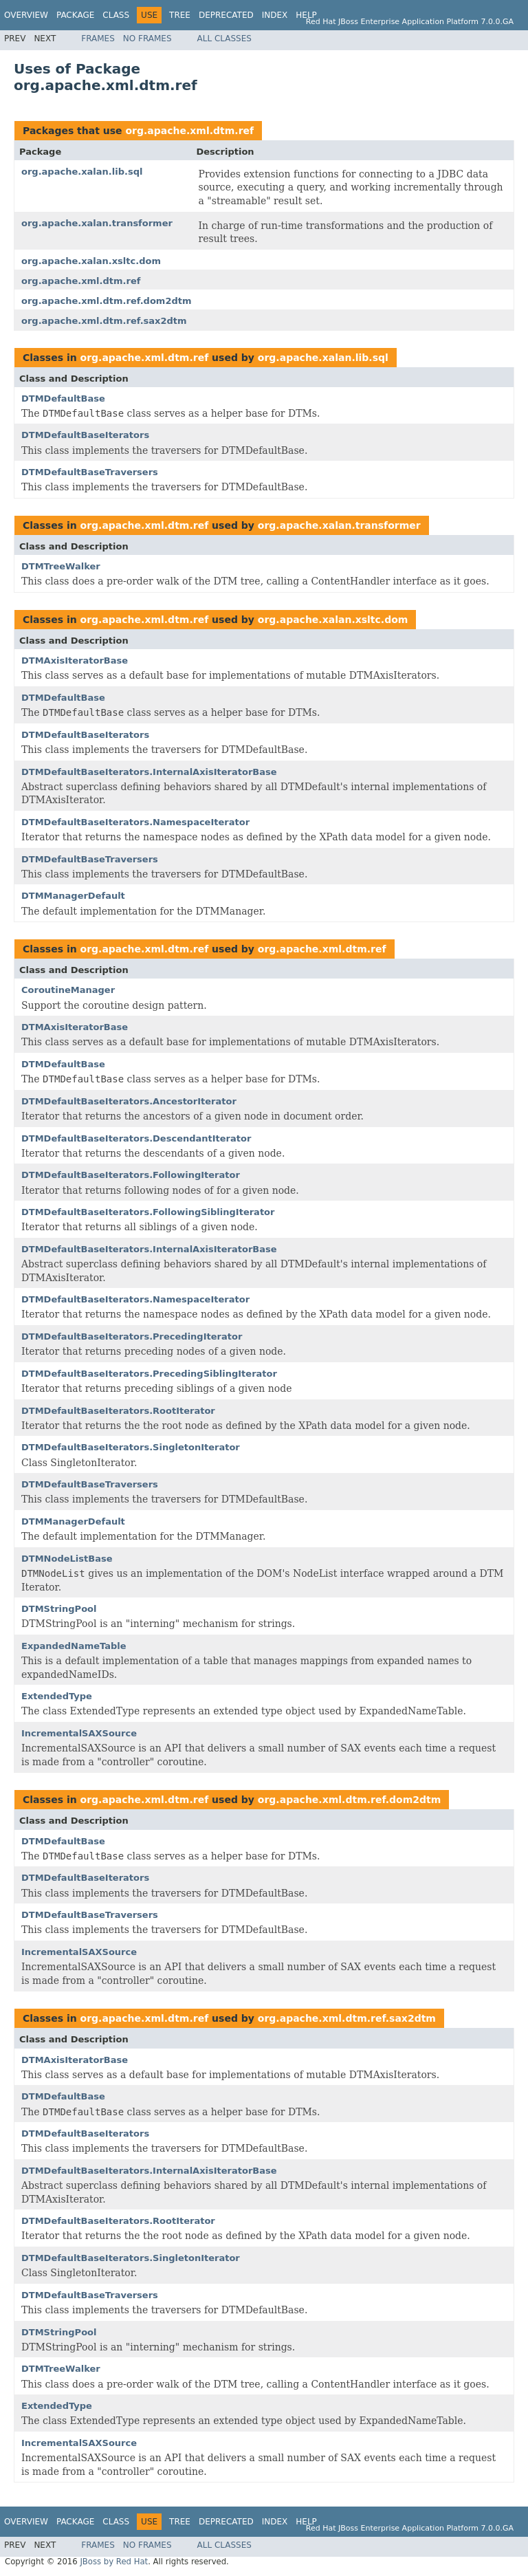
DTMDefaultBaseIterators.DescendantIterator (136, 1138)
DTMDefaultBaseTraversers (89, 472)
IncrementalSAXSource (79, 1733)
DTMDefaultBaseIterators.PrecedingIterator (131, 1336)
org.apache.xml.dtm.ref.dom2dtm (106, 301)
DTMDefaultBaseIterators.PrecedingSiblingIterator (149, 1373)
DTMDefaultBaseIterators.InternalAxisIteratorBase (149, 772)
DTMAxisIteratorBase (74, 660)
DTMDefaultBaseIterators (85, 435)
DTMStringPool (58, 1609)
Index (275, 15)
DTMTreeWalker (60, 566)
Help (306, 15)
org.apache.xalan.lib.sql (81, 171)
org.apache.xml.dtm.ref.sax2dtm (104, 321)
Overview (26, 15)
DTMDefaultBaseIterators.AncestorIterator (128, 1101)
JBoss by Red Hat (114, 2561)
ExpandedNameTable (73, 1646)
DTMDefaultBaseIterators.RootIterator (118, 1411)
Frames (98, 38)
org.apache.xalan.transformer (97, 223)
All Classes (224, 38)
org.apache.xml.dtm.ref (189, 130)
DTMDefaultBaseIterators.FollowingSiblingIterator (147, 1212)
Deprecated (226, 15)
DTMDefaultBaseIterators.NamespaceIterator (135, 822)
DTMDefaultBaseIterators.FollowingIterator (130, 1175)
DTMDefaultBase (63, 398)
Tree (179, 15)
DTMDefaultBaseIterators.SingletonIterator (130, 1447)
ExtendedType (56, 1696)
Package (75, 15)
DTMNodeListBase (66, 1558)
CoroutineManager (68, 990)
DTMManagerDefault (73, 896)
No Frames (147, 38)
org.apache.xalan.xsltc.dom (91, 261)
